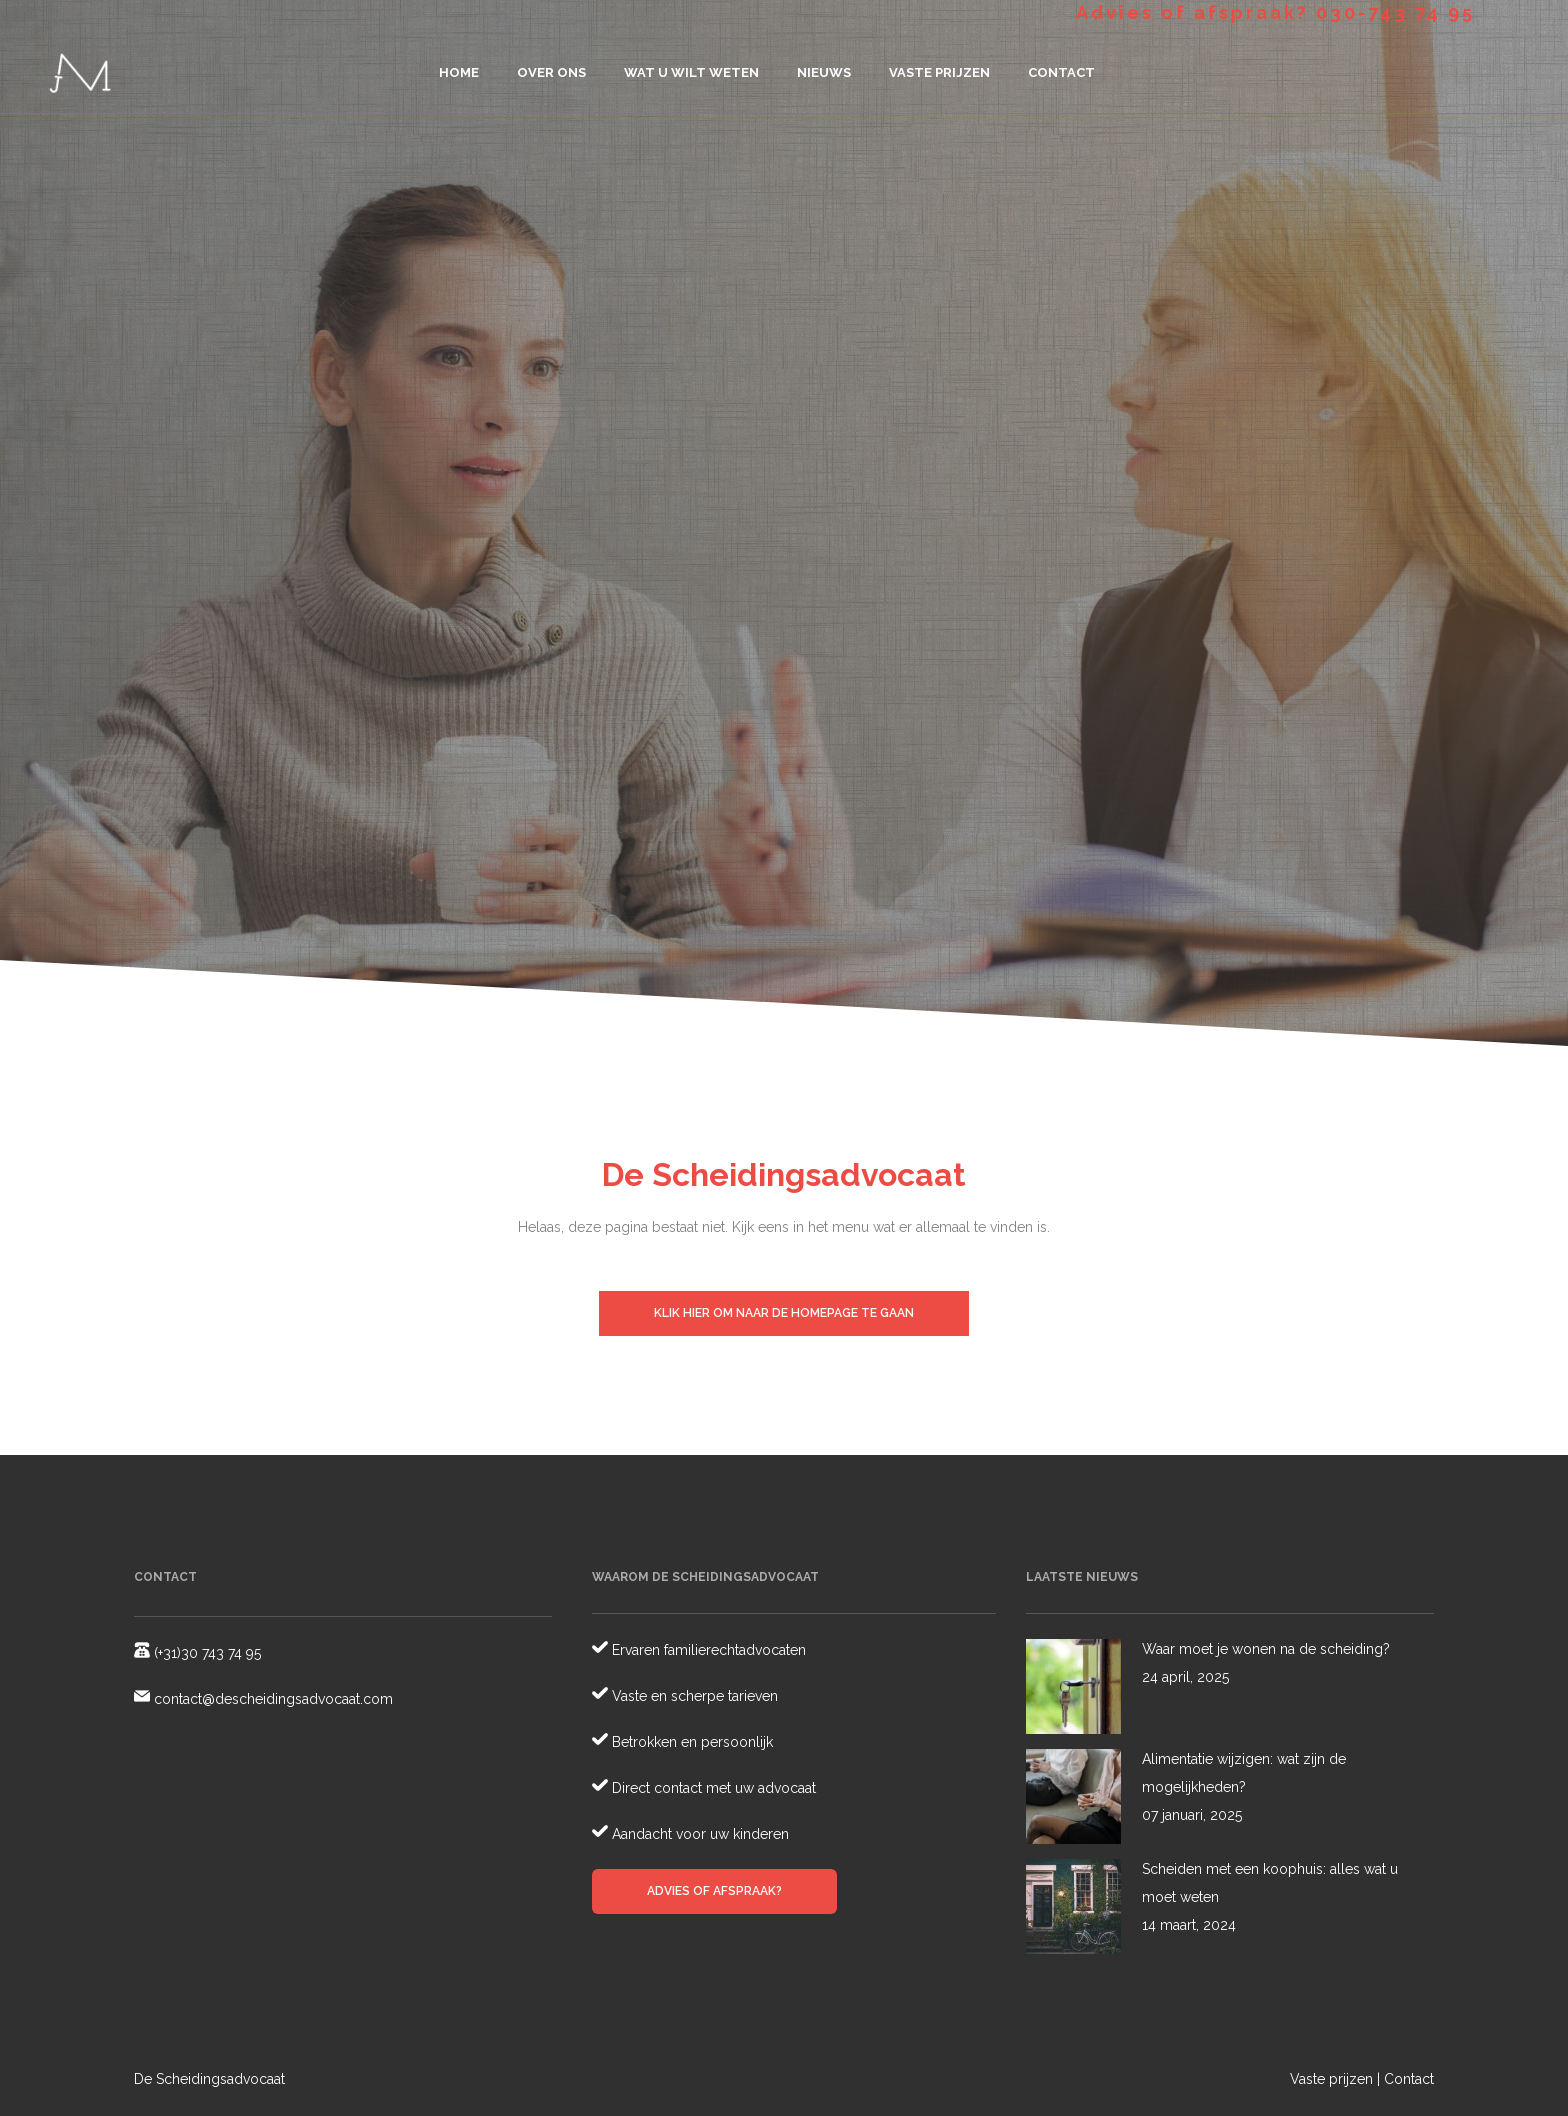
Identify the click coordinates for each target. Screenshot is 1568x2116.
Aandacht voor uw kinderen (698, 1834)
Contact (1409, 2079)
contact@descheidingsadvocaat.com (271, 1699)
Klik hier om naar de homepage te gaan (784, 1313)
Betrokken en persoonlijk (690, 1742)
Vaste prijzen (1331, 2079)
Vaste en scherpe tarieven (693, 1696)
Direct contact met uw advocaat (712, 1788)
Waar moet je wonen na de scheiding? (1266, 1649)
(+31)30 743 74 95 (205, 1653)
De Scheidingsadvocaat (209, 2079)
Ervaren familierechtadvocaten (707, 1650)
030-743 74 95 (1395, 12)
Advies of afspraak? (714, 1891)
